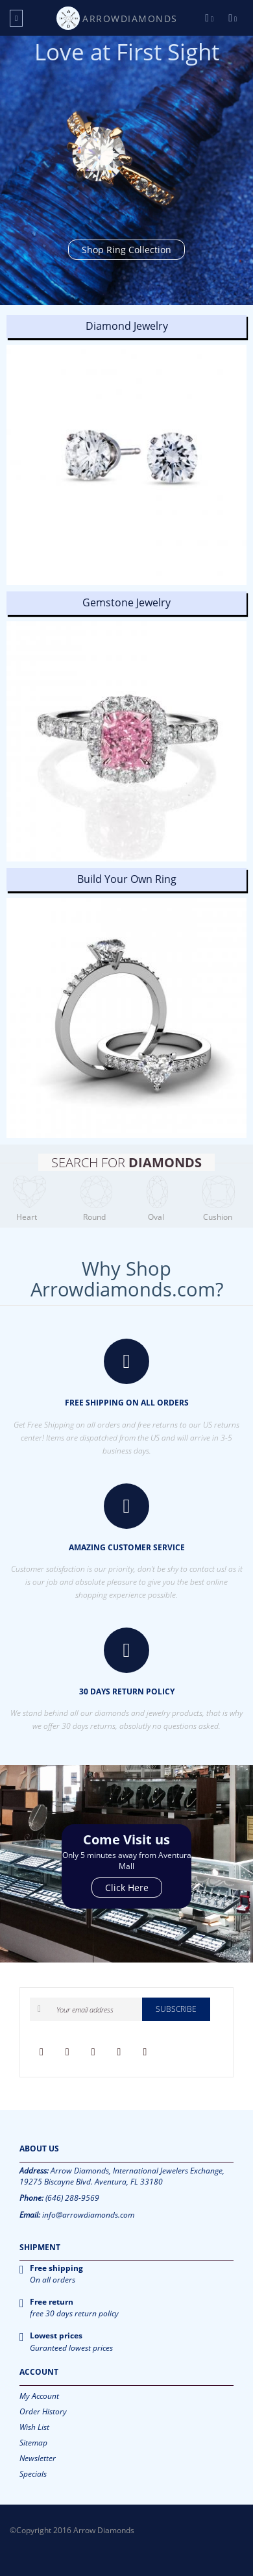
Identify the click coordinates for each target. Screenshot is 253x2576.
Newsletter (37, 2458)
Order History (43, 2411)
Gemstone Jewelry (126, 602)
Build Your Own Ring (126, 879)
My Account (39, 2395)
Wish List (34, 2427)
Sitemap (33, 2442)
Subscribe (176, 2008)
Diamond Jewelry (127, 326)
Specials (33, 2473)
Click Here (127, 1887)
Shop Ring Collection (126, 249)
